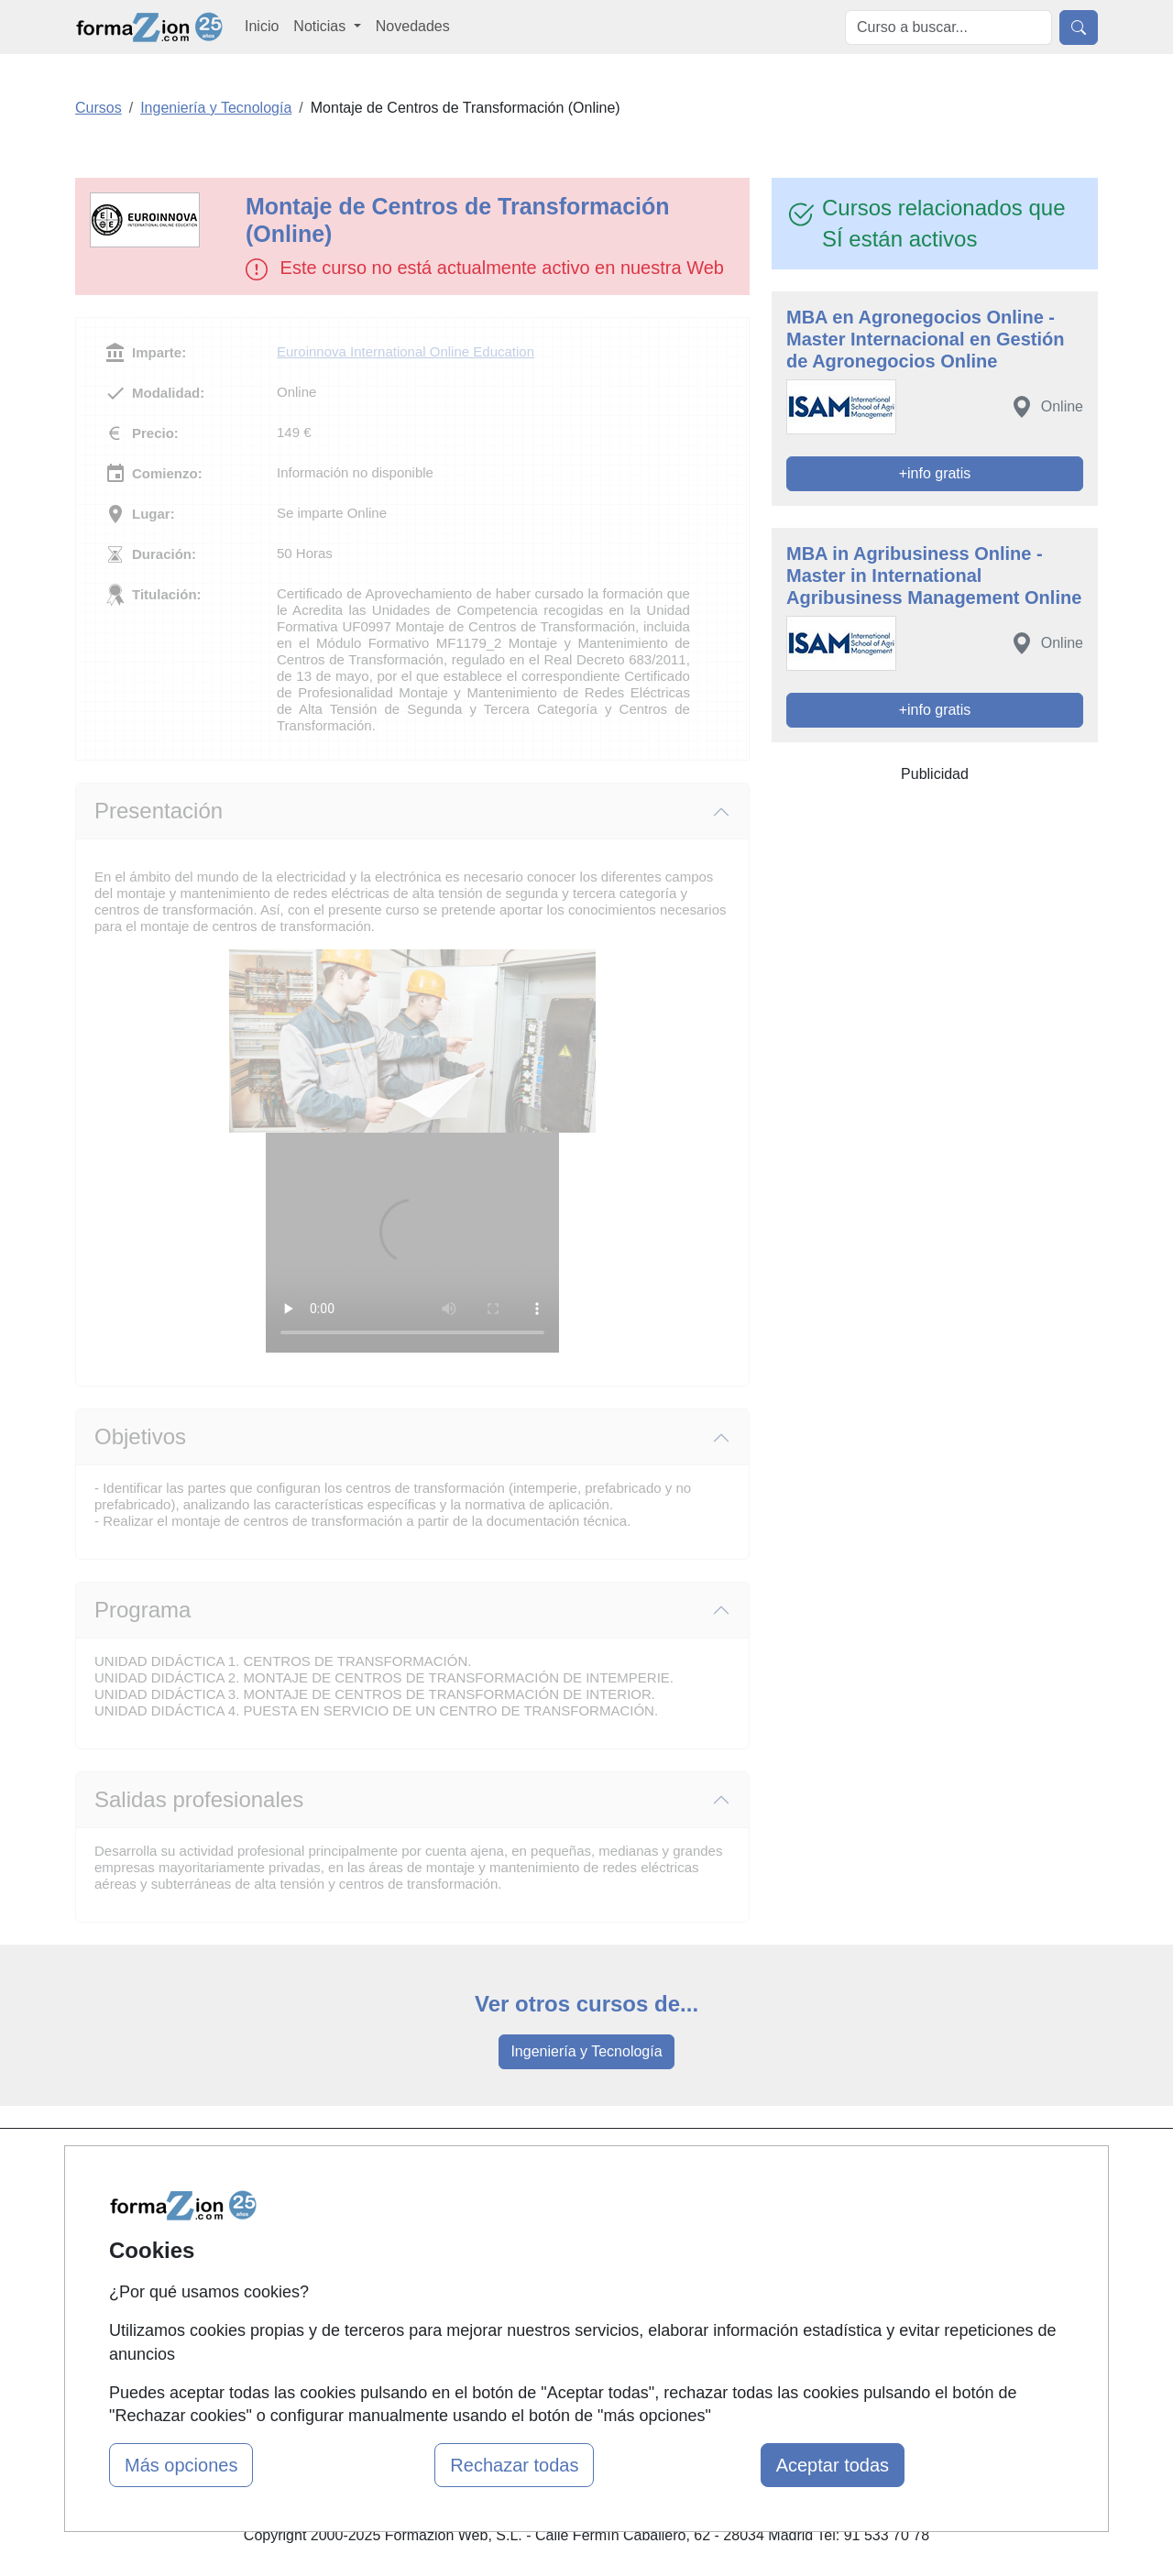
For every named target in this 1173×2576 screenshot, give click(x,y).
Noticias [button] (321, 26)
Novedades (413, 26)
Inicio (262, 26)
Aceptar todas (832, 2465)
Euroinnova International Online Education (405, 351)
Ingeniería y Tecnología (586, 2051)
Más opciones (181, 2465)
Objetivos (140, 1436)
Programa (142, 1609)
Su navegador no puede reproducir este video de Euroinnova (412, 1243)
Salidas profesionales (198, 1799)
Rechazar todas (514, 2465)
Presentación (158, 810)
